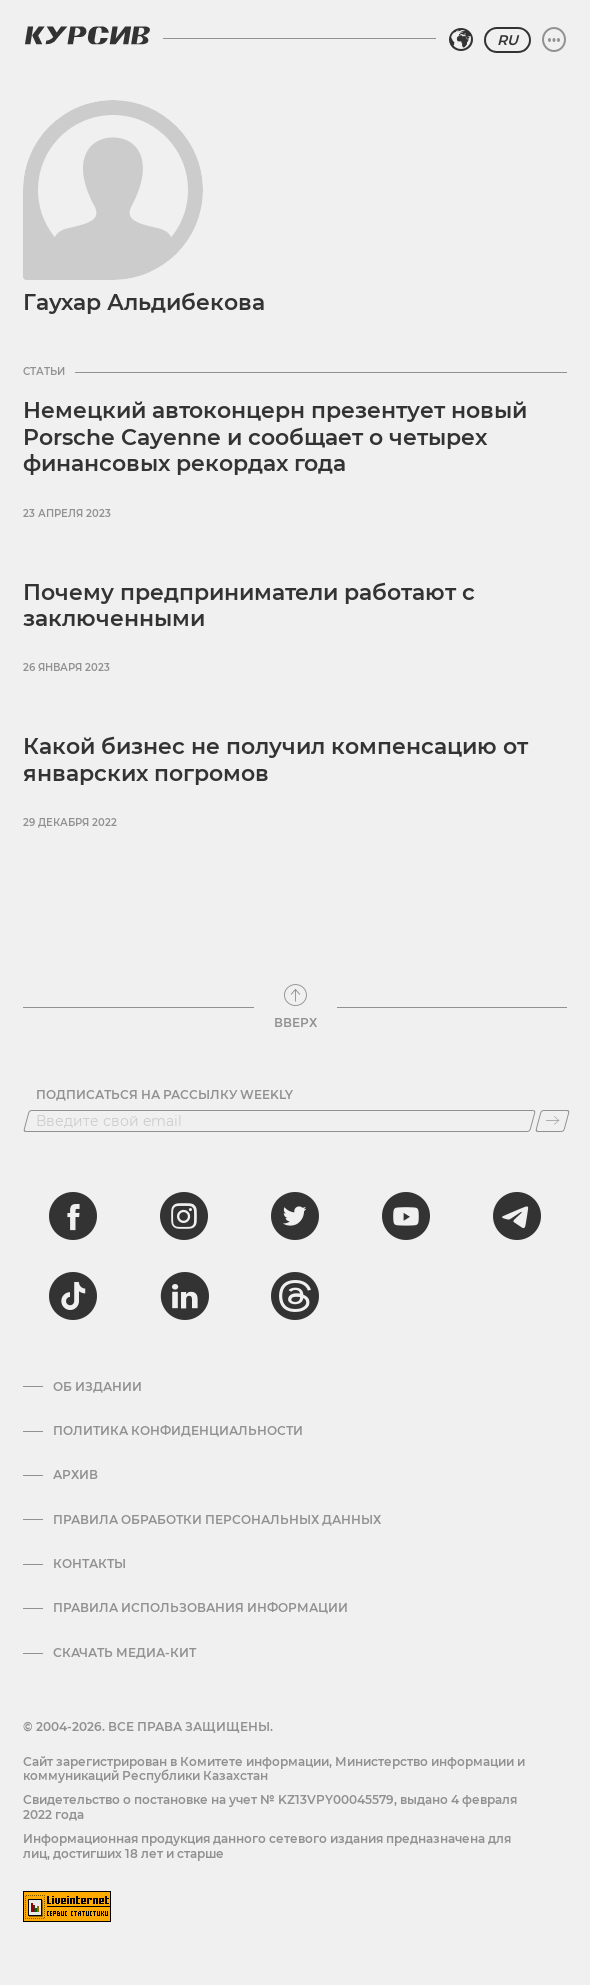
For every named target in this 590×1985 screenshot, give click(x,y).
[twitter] (295, 1216)
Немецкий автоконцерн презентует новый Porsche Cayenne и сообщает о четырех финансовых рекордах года (275, 437)
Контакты (89, 1564)
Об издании (97, 1387)
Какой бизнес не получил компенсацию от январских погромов (275, 759)
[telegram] (517, 1216)
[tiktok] (73, 1296)
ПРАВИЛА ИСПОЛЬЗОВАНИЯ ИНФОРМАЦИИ (200, 1608)
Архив (75, 1475)
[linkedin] (184, 1296)
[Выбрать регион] (461, 40)
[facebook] (73, 1216)
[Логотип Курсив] (87, 35)
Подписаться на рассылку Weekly (164, 1095)
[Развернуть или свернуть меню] (554, 40)
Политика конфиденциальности (178, 1431)
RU (507, 40)
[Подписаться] (552, 1121)
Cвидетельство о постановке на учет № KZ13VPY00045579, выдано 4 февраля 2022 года (270, 1806)
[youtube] (406, 1216)
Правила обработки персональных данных (217, 1520)
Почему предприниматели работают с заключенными (249, 605)
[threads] (295, 1296)
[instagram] (184, 1216)
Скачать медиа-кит (124, 1653)
